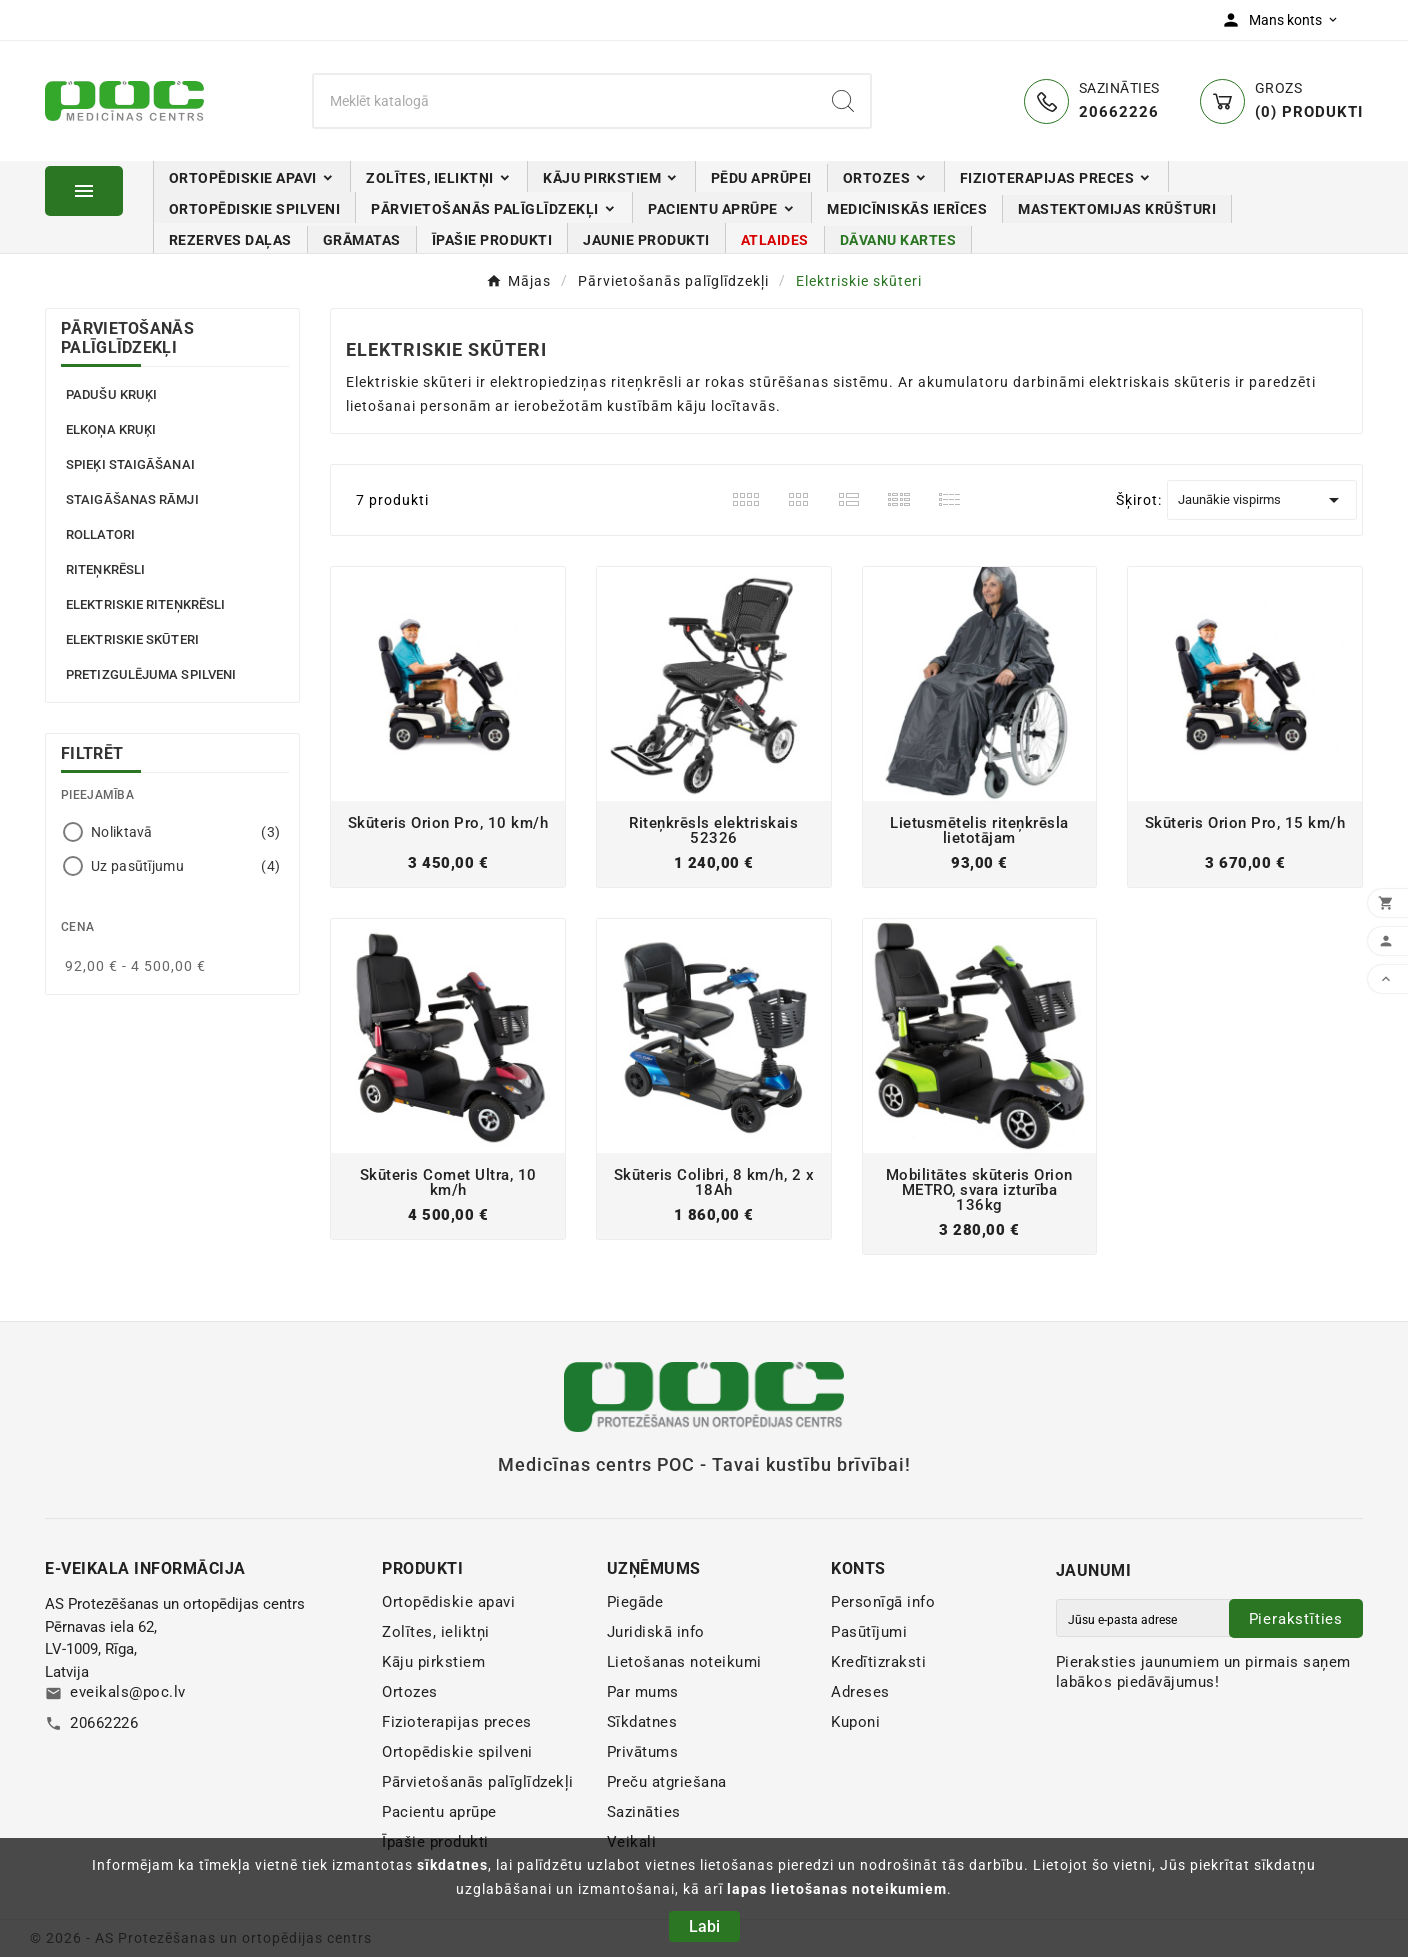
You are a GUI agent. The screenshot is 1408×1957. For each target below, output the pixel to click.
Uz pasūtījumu (185, 866)
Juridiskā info (656, 1632)
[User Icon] (1284, 20)
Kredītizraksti (878, 1662)
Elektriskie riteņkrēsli (145, 604)
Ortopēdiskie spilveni (457, 1752)
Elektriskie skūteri (132, 639)
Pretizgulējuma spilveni (151, 674)
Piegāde (635, 1602)
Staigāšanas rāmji (132, 499)
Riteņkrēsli (105, 569)
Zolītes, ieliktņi (436, 1632)
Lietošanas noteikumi (684, 1662)
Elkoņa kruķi (111, 429)
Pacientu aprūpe (439, 1812)
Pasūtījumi (869, 1632)
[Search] (843, 101)
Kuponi (855, 1722)
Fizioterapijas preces (457, 1722)
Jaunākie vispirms (1262, 500)
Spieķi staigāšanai (130, 464)
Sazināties (644, 1812)
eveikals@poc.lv (128, 1692)
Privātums (643, 1752)
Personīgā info (883, 1602)
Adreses (860, 1692)
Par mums (643, 1692)
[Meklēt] (565, 101)
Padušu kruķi (111, 394)
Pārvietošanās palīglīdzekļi (127, 338)
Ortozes (410, 1692)
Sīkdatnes (642, 1722)
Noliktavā (185, 832)
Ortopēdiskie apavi (448, 1602)
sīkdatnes (452, 1865)
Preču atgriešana (667, 1782)
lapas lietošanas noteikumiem (837, 1889)
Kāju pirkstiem (433, 1662)
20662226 (104, 1723)
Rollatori (100, 534)
